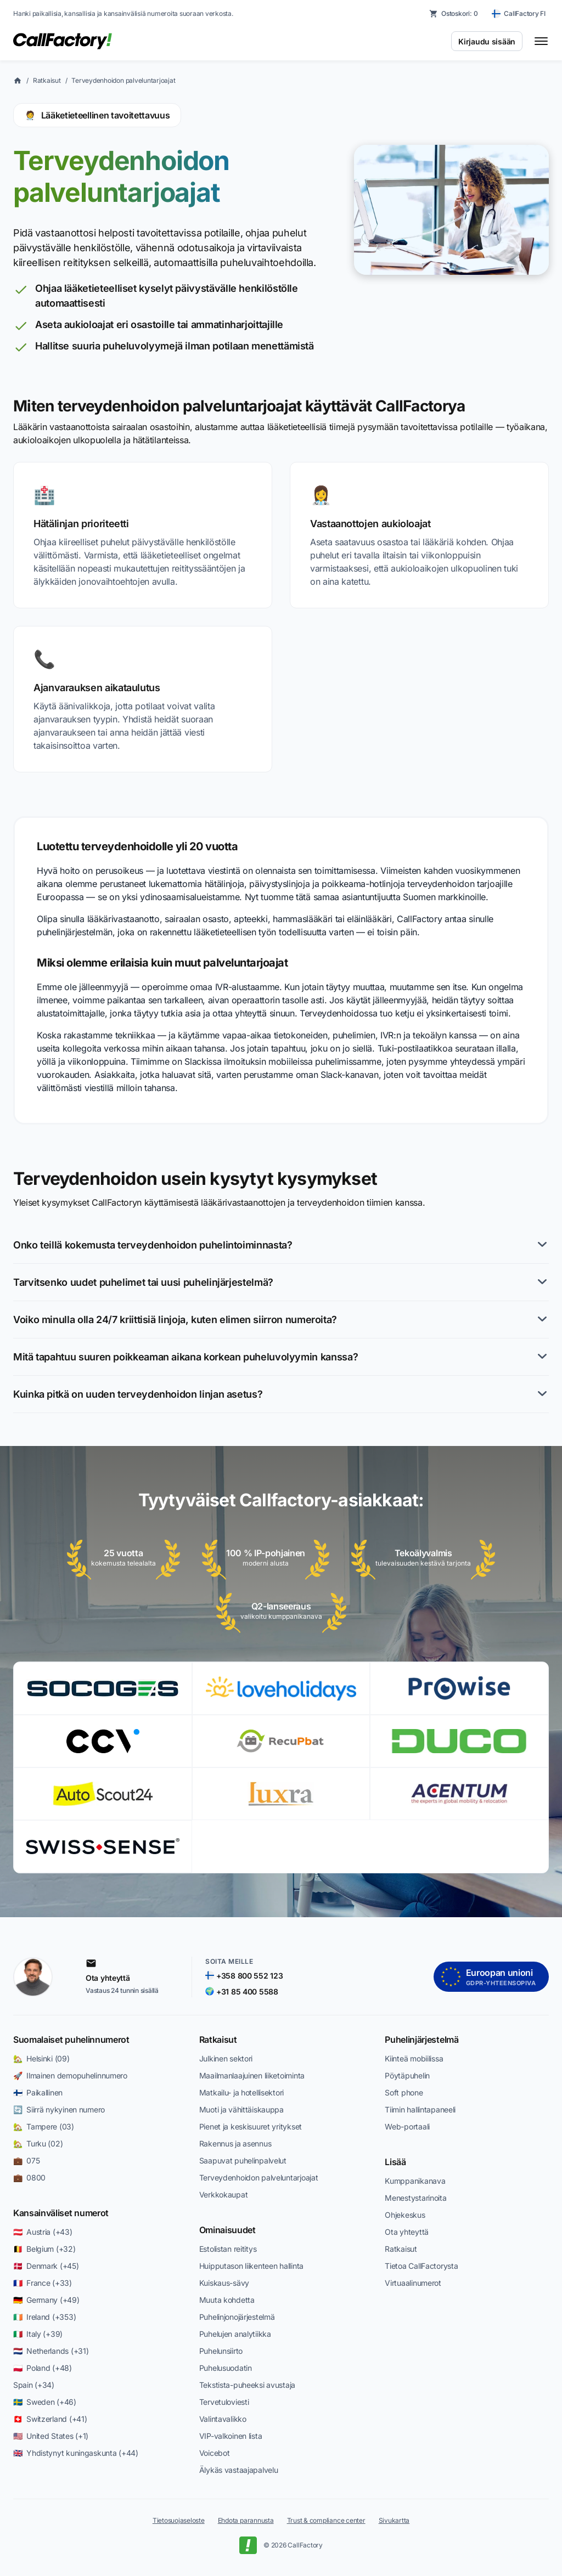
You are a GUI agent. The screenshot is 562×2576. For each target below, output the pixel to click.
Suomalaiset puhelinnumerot (71, 2039)
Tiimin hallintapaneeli (420, 2109)
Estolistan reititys (228, 2248)
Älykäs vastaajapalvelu (238, 2470)
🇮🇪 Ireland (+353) (44, 2316)
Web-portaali (407, 2126)
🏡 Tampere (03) (43, 2126)
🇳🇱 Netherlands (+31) (50, 2350)
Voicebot (214, 2453)
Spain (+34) (33, 2384)
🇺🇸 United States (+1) (50, 2436)
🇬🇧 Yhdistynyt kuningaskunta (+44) (75, 2453)
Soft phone (404, 2092)
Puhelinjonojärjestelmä (237, 2316)
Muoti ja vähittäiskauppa (241, 2109)
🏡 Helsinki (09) (41, 2058)
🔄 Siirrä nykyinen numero (59, 2109)
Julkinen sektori (226, 2058)
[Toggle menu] (541, 41)
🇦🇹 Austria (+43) (42, 2231)
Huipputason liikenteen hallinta (251, 2265)
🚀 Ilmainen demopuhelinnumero (70, 2075)
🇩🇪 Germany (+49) (46, 2299)
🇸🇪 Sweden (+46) (44, 2401)
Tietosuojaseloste (179, 2520)
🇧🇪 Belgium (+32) (44, 2248)
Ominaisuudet (227, 2229)
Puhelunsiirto (221, 2350)
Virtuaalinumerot (413, 2282)
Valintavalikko (222, 2419)
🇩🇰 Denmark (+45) (46, 2265)
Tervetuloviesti (224, 2401)
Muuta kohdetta (227, 2299)
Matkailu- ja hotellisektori (241, 2092)
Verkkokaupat (223, 2194)
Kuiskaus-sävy (224, 2282)
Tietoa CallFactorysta (421, 2265)
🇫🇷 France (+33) (42, 2282)
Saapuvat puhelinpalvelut (242, 2160)
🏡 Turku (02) (38, 2143)
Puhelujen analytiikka (235, 2333)
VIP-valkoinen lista (230, 2436)
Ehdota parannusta (246, 2520)
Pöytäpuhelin (407, 2075)
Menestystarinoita (415, 2197)
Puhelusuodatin (225, 2367)
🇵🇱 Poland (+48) (42, 2367)
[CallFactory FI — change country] (518, 14)
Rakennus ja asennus (235, 2143)
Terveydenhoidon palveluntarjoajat (123, 80)
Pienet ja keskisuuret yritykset (250, 2126)
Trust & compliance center (326, 2520)
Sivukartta (394, 2520)
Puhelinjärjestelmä (421, 2039)
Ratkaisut (47, 80)
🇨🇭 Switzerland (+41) (50, 2419)
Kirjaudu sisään (486, 41)
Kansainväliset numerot (61, 2212)
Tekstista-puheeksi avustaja (247, 2384)
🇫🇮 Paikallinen (38, 2092)
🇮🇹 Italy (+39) (38, 2333)
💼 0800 (29, 2177)
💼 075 (26, 2160)
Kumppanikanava (415, 2180)
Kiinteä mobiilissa (414, 2058)
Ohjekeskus (405, 2214)
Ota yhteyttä (407, 2231)
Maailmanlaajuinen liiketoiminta (252, 2075)
